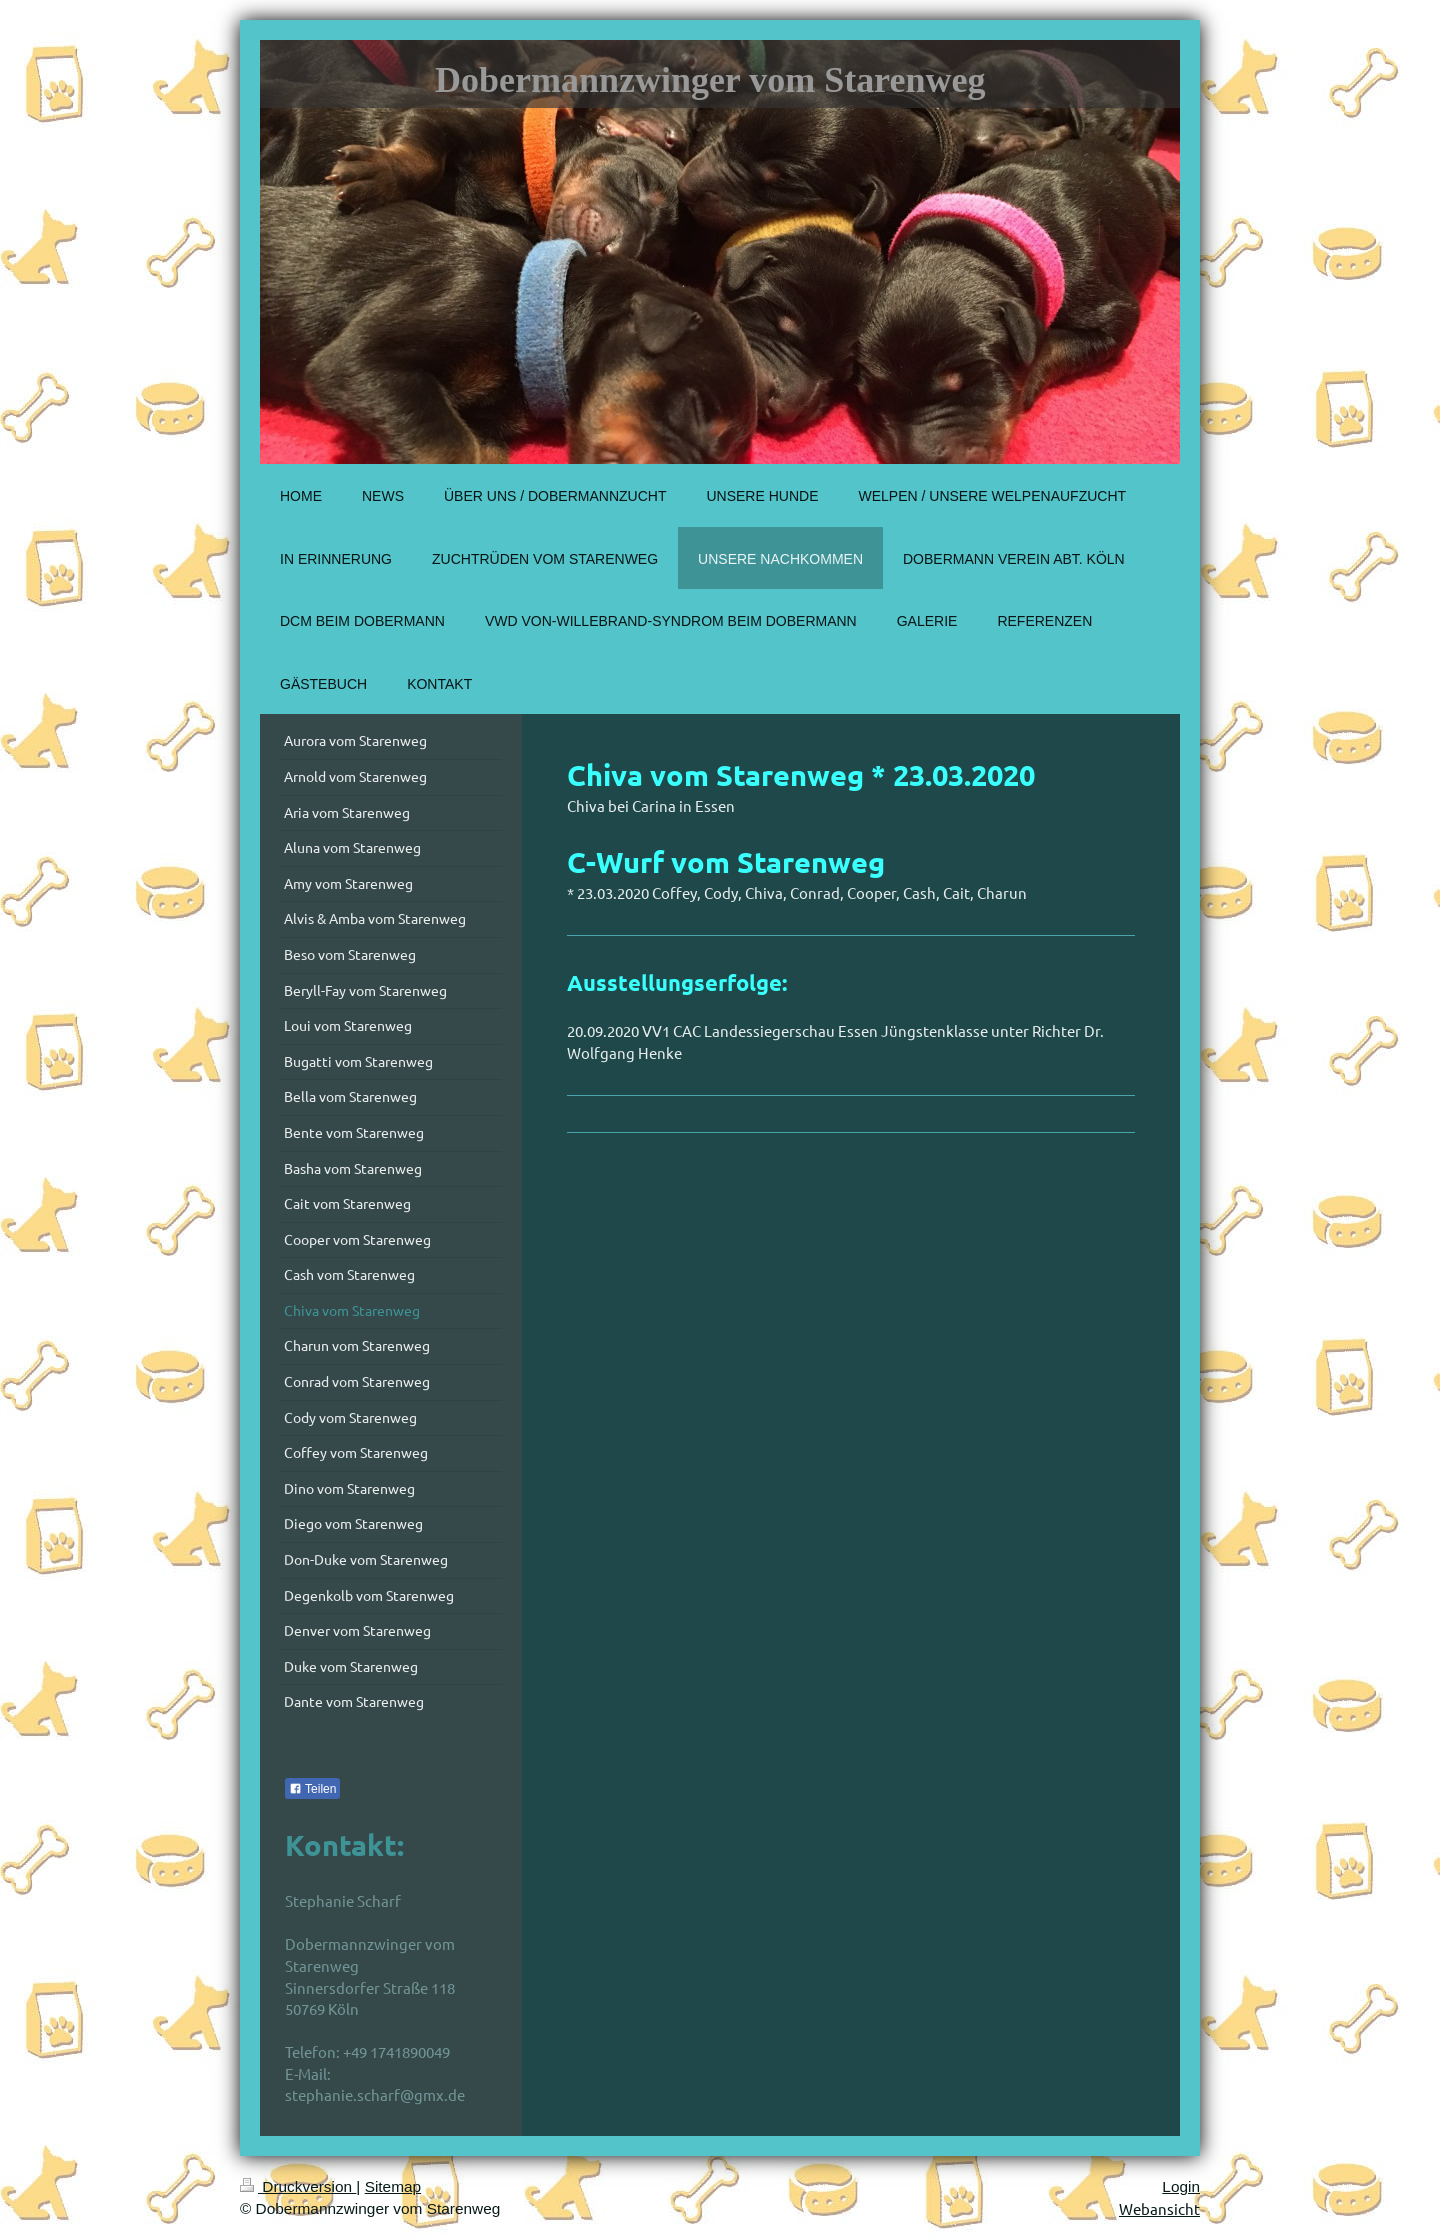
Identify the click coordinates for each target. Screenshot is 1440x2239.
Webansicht (1159, 2208)
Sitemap (393, 2186)
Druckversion (298, 2186)
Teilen (312, 1789)
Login (1181, 2186)
